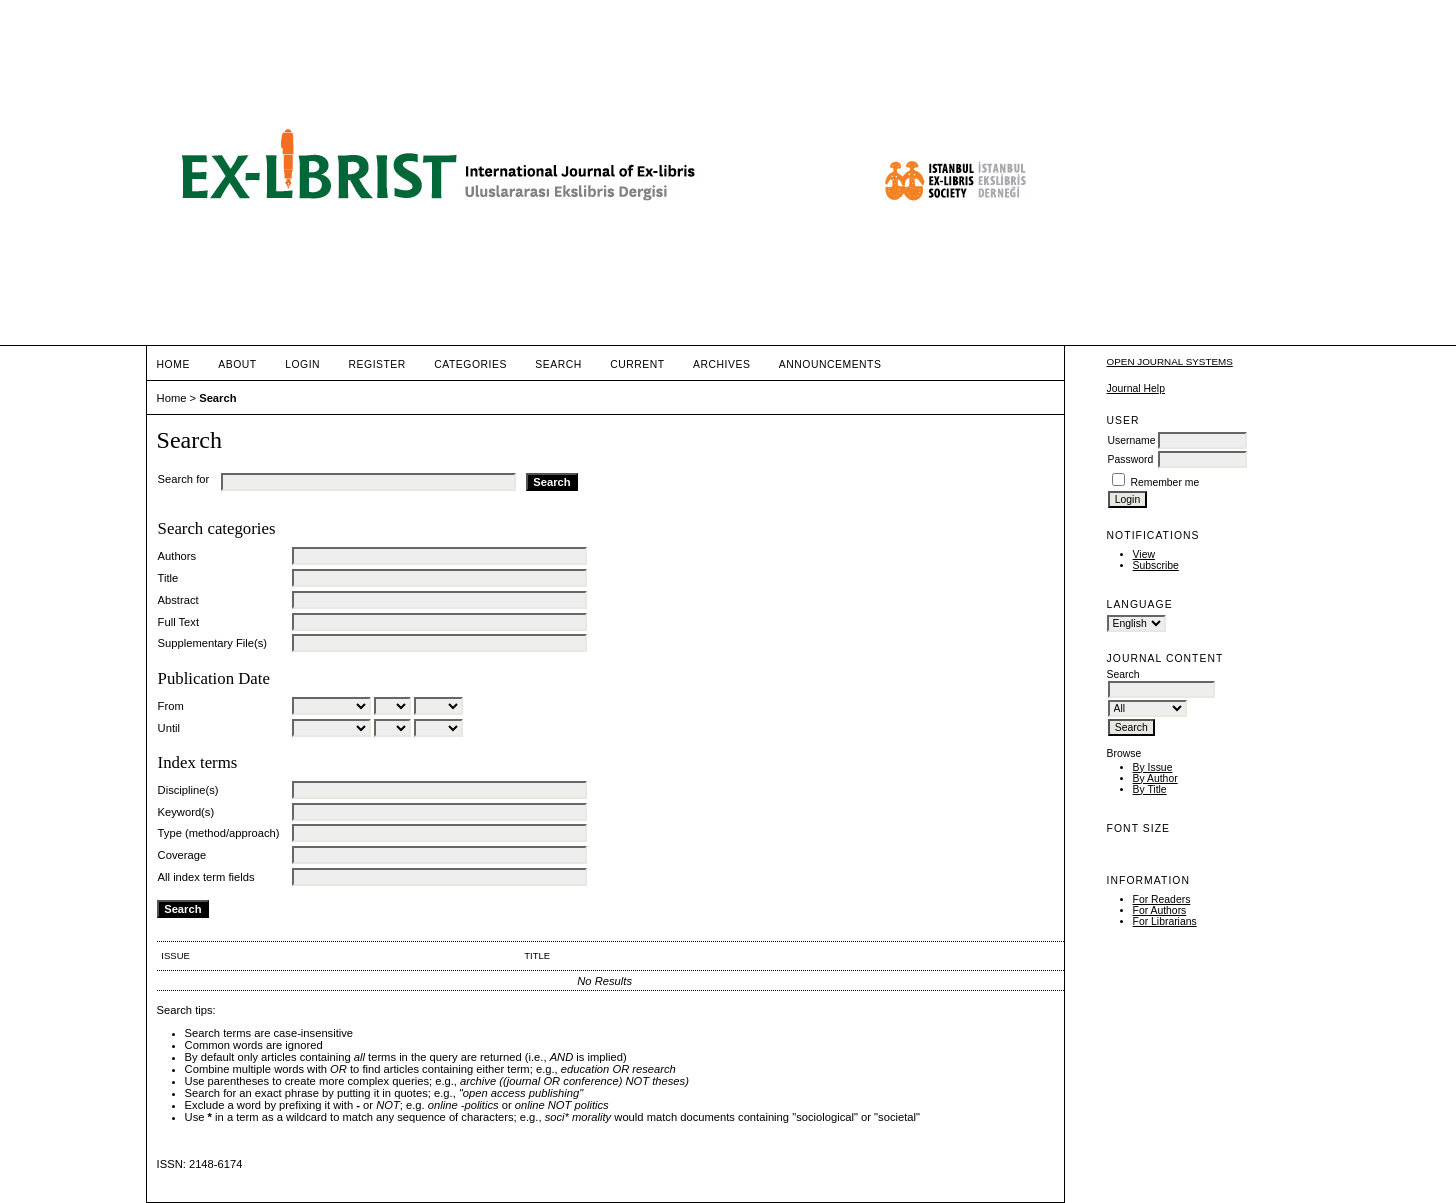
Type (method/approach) (219, 833)
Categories (470, 364)
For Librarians (1165, 921)
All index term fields (206, 877)
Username (1132, 440)
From (171, 706)
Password (1131, 459)
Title (168, 578)
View (1144, 554)
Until (169, 728)
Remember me (1164, 482)
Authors (177, 556)
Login (302, 364)
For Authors (1160, 910)
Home (173, 364)
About (237, 364)
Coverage (182, 855)
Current (637, 364)
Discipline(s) (188, 790)
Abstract (178, 600)
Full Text (178, 622)
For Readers (1162, 899)
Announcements (830, 364)
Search (558, 364)
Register (377, 364)
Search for (184, 479)
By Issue (1153, 767)
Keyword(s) (186, 812)
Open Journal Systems (1170, 361)
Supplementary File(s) (212, 643)
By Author (1155, 778)
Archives (721, 364)
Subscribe (1156, 565)
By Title (1150, 789)
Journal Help (1136, 388)
